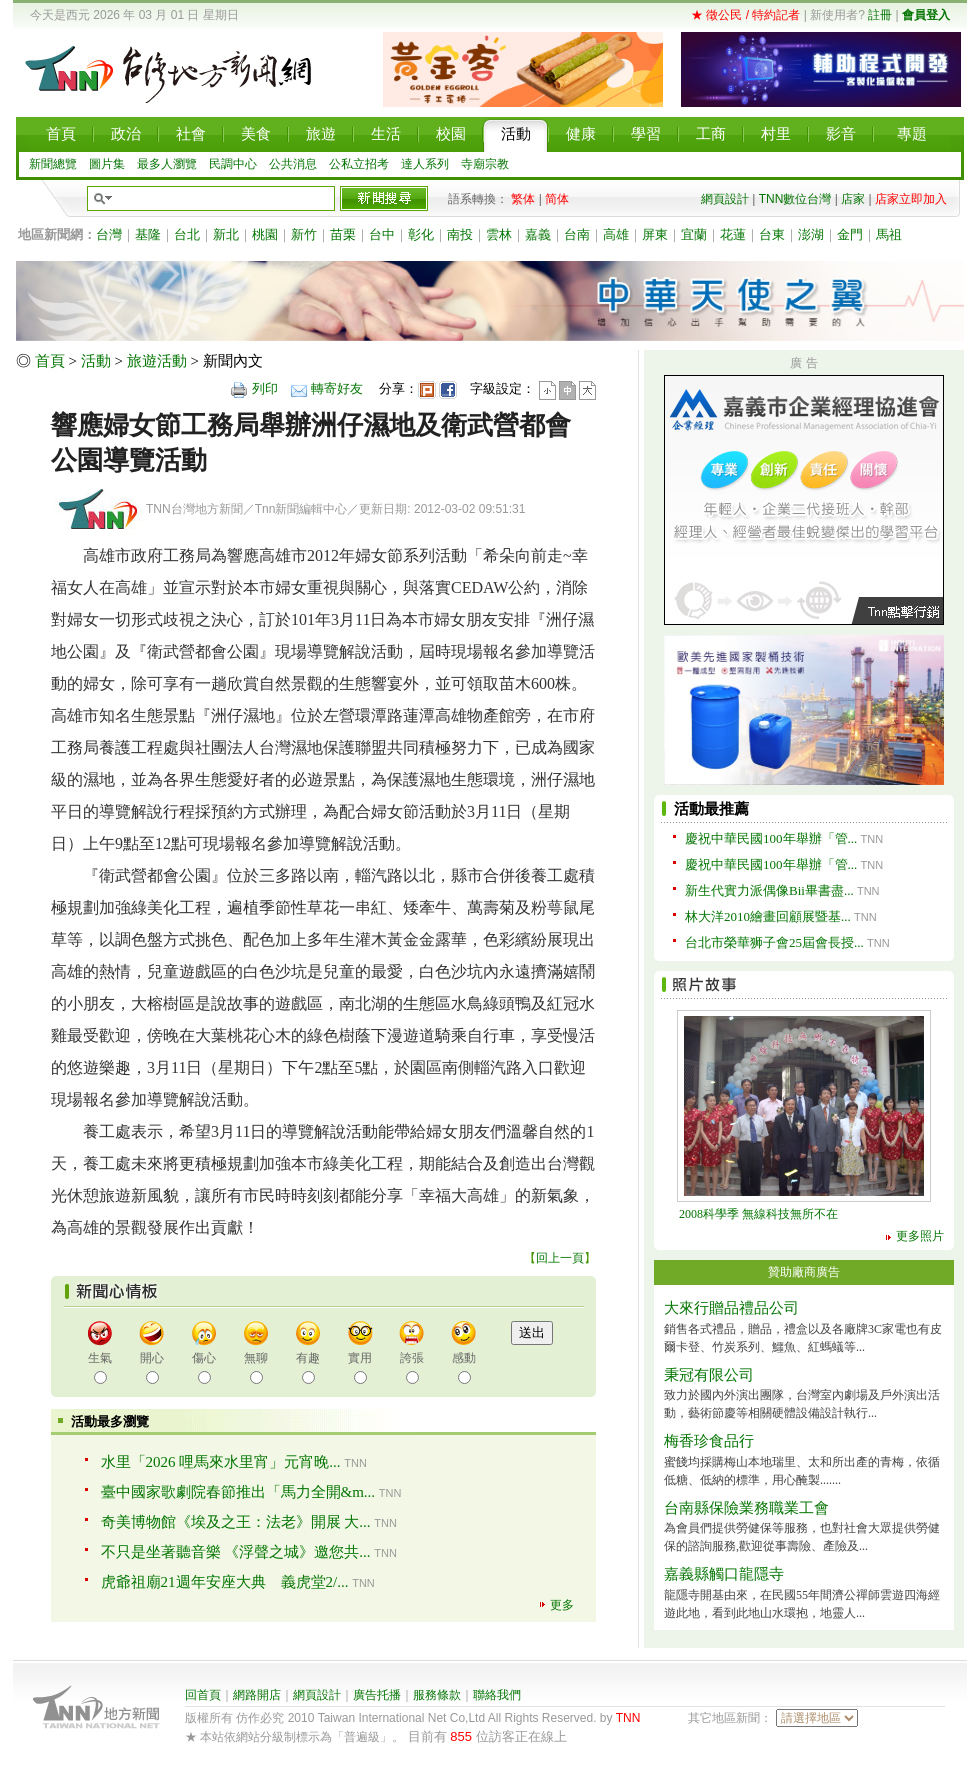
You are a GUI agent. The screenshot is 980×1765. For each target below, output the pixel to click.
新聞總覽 (53, 164)
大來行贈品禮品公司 (731, 1308)
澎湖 (811, 234)
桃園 (265, 234)
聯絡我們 (497, 1695)
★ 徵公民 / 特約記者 (745, 15)
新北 (226, 234)
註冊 (880, 15)
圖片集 (107, 164)
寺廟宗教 (485, 164)
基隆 (148, 234)
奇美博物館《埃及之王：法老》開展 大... (236, 1522)
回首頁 (203, 1695)
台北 (187, 234)
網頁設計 (725, 199)
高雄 (616, 234)
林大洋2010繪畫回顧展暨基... (768, 916)
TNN (628, 1718)
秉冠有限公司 (709, 1375)
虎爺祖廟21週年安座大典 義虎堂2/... (225, 1582)
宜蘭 (694, 234)
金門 (850, 234)
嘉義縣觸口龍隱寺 (724, 1574)
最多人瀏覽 (167, 164)
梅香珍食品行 (709, 1441)
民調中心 (233, 164)
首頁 (50, 361)
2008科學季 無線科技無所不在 (758, 1214)
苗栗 (343, 234)
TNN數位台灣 (795, 199)
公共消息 (293, 164)
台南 (577, 234)
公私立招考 (359, 164)
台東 (772, 234)
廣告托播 (377, 1695)
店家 (853, 199)
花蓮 (733, 234)
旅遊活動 (157, 361)
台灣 (109, 234)
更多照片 (920, 1236)
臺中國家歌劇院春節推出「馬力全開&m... (238, 1492)
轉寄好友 (337, 388)
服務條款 (437, 1695)
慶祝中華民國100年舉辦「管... (771, 838)
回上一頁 (560, 1258)
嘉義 (538, 234)
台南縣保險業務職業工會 (746, 1508)
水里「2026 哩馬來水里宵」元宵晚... (221, 1462)
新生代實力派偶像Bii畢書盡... (769, 890)
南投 (460, 234)
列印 (265, 388)
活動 (96, 361)
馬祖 (889, 234)
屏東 (655, 234)
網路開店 (257, 1695)
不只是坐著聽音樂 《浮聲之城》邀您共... (236, 1552)
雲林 (499, 234)
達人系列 (425, 164)
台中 (382, 234)
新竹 (304, 234)
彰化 (421, 234)
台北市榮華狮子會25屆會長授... (774, 942)
